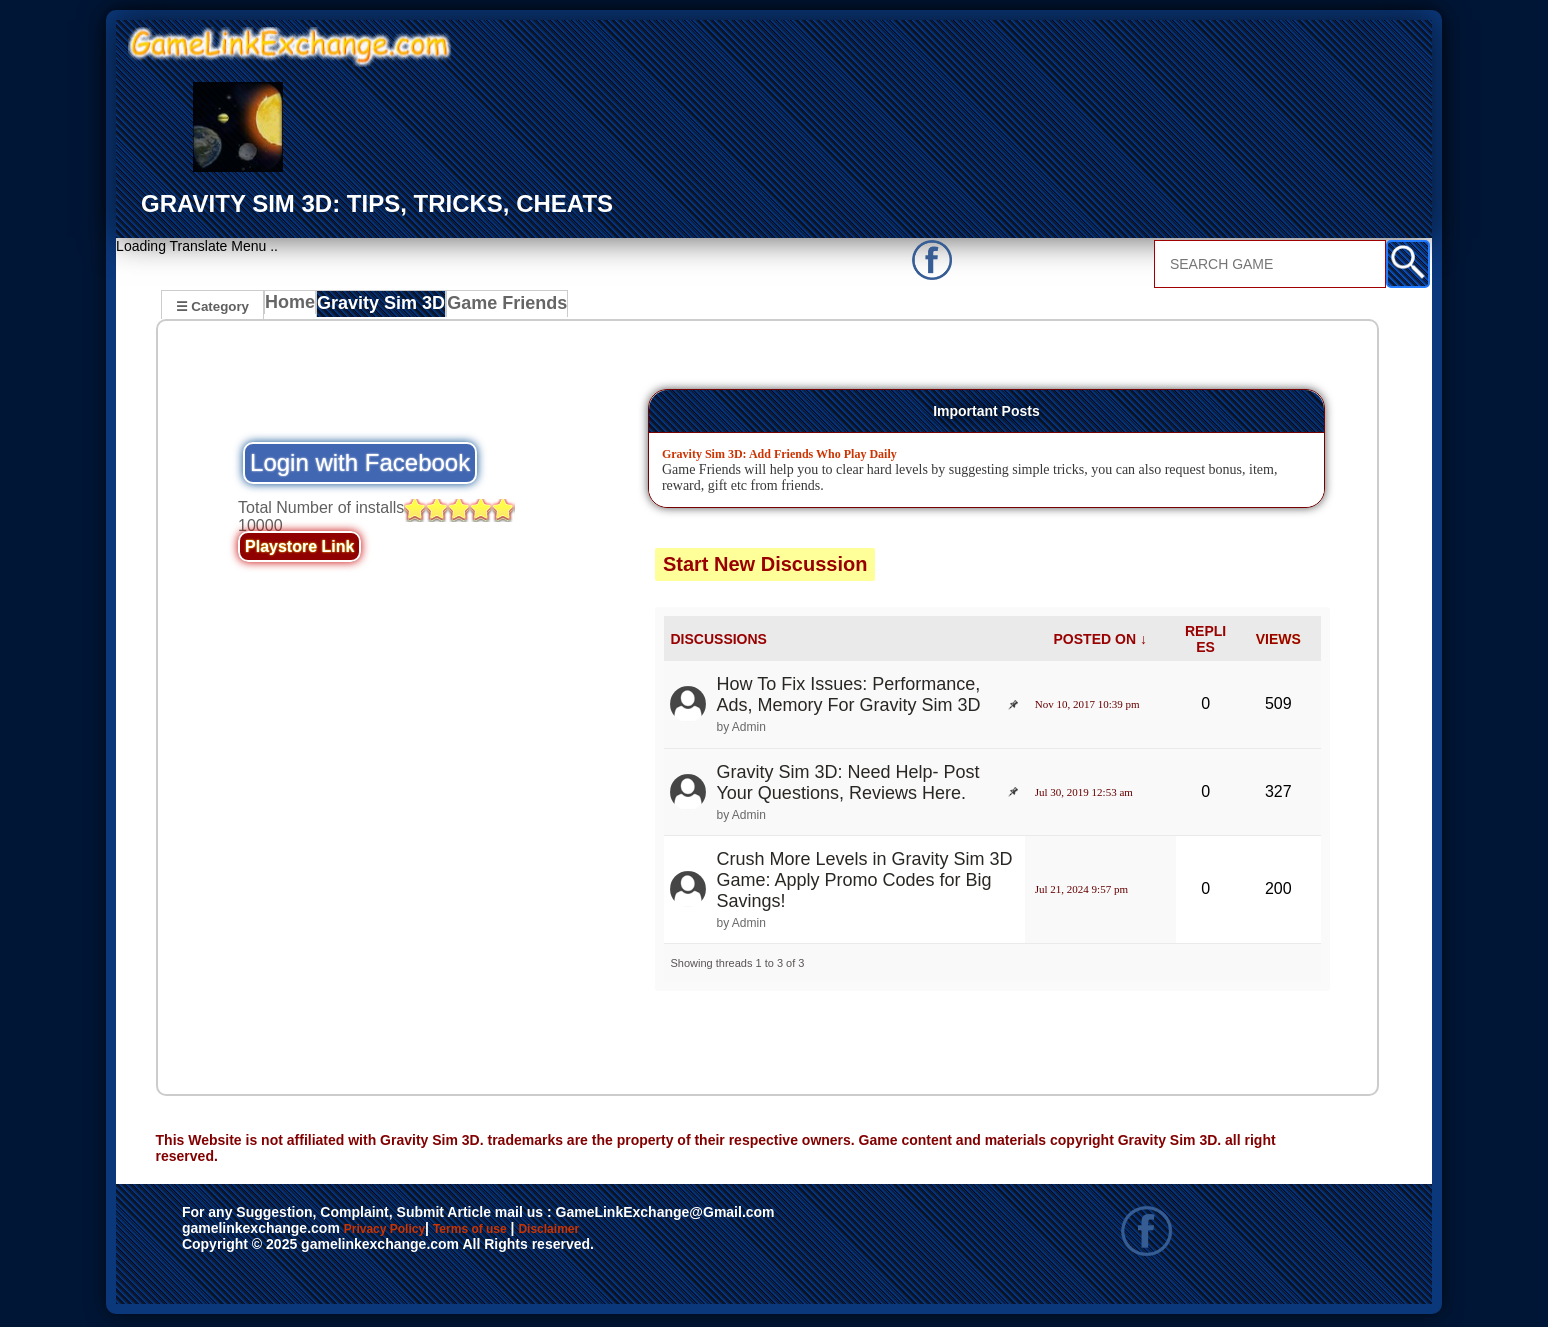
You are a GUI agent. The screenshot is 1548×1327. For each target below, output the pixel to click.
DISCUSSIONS (718, 642)
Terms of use (529, 1233)
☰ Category (212, 305)
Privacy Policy (405, 1233)
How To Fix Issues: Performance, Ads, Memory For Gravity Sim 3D (848, 697)
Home (294, 308)
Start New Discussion (765, 567)
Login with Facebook (360, 465)
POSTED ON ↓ (1100, 642)
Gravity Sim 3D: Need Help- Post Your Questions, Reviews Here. (847, 785)
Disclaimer (641, 1233)
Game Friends (504, 308)
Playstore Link (299, 549)
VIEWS (1278, 642)
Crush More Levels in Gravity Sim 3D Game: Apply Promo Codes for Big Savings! (864, 883)
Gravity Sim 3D (386, 308)
